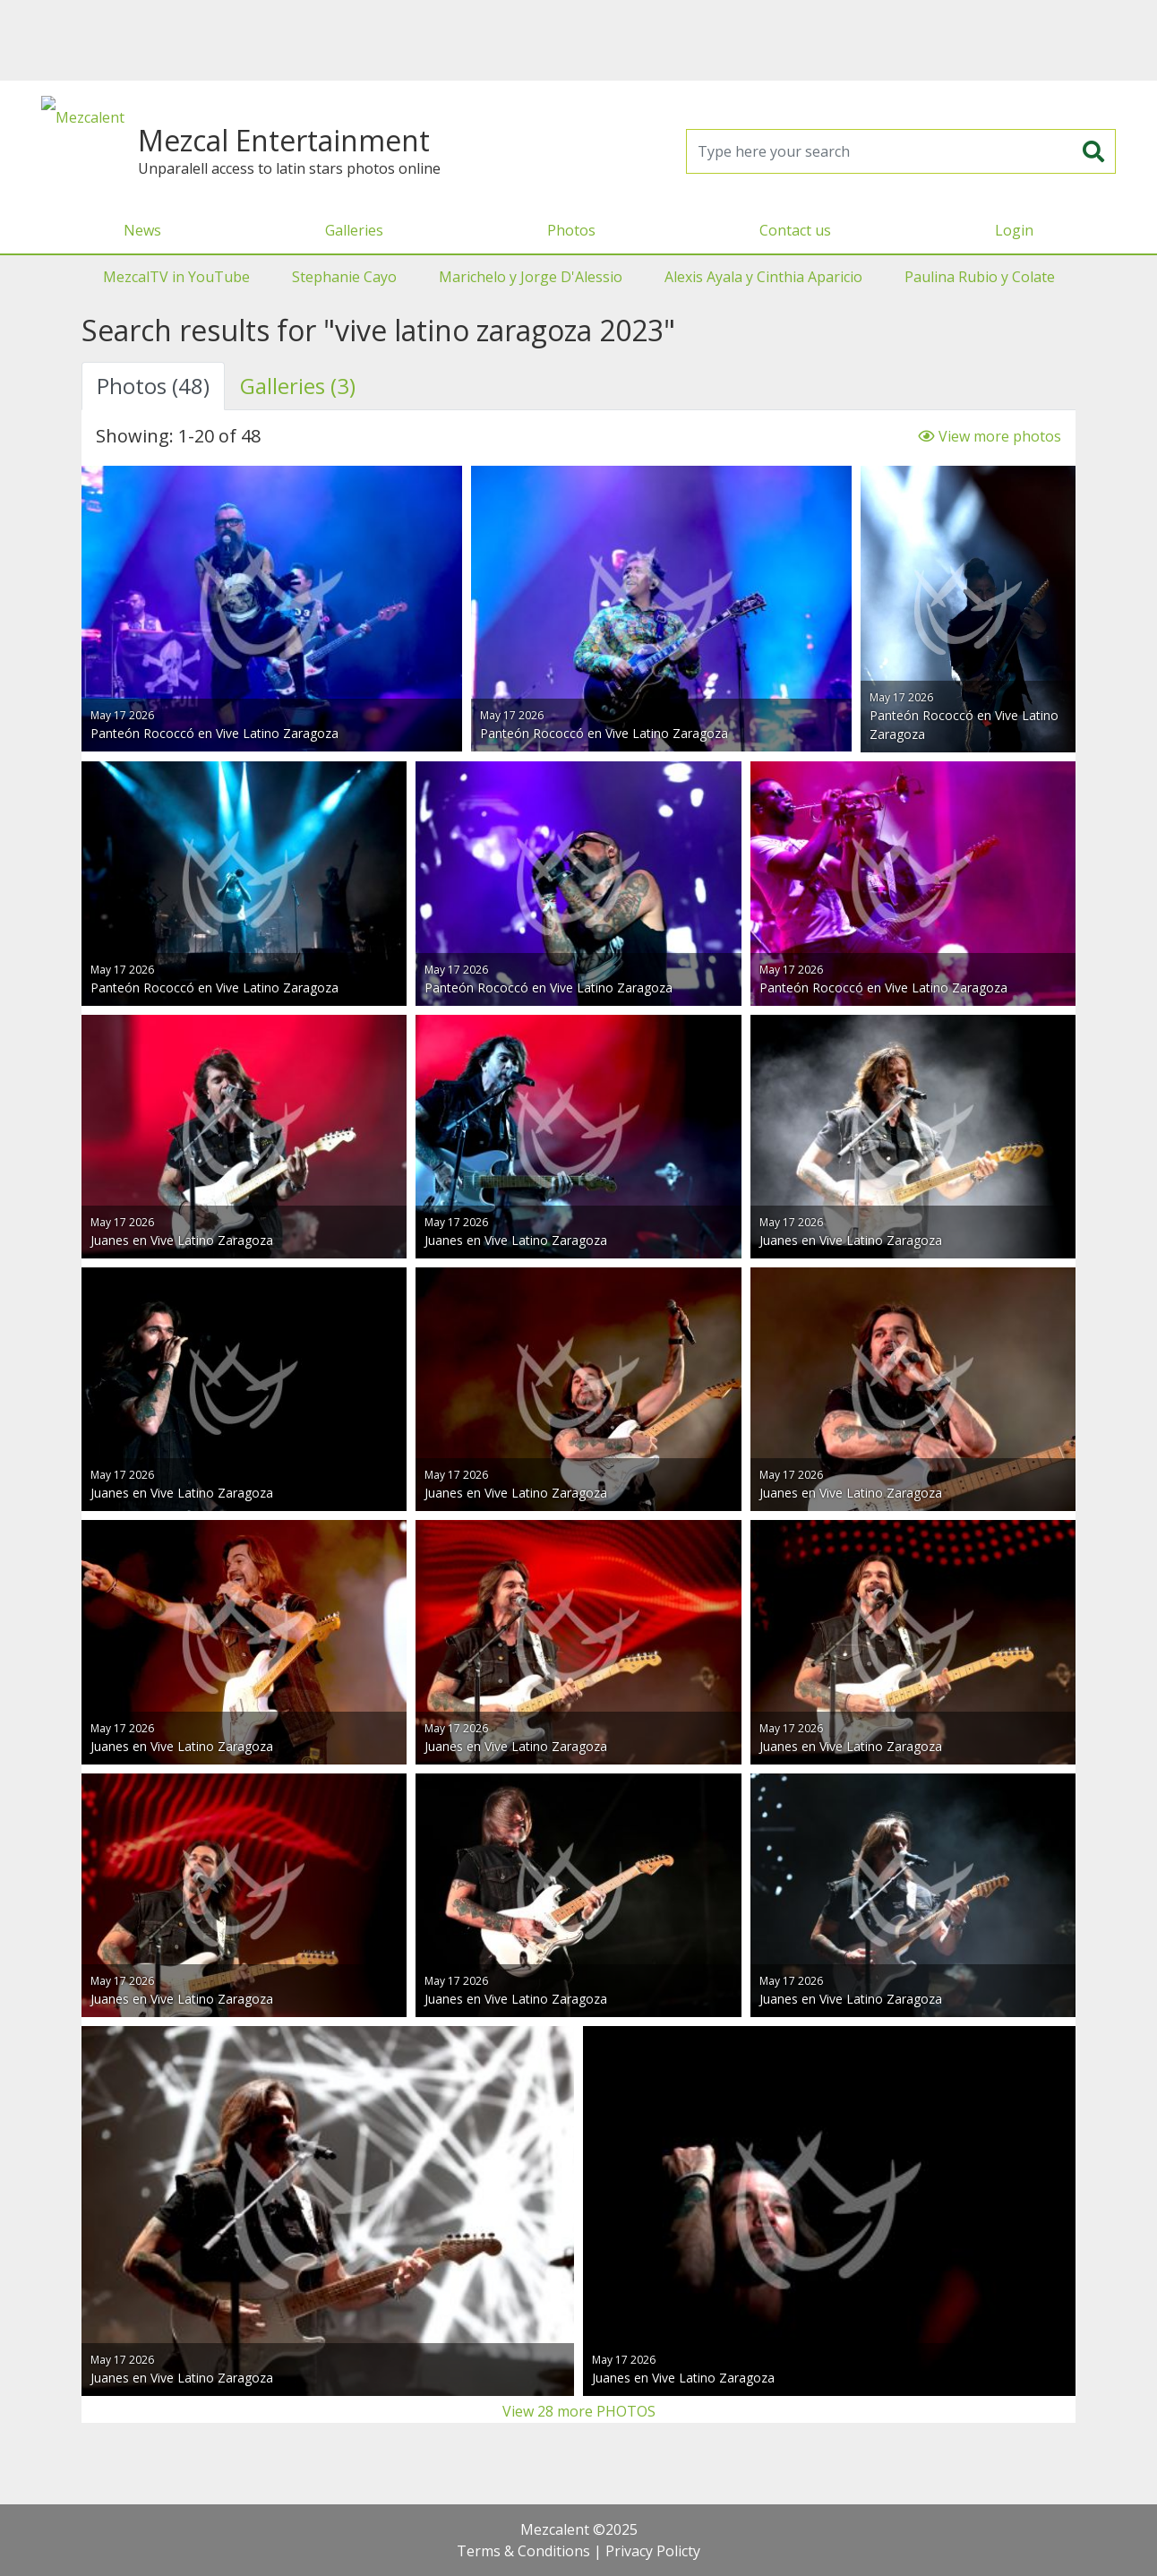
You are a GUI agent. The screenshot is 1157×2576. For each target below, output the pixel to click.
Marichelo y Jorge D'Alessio (530, 277)
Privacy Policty (652, 2551)
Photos (571, 230)
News (142, 230)
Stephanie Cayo (344, 277)
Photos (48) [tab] (153, 385)
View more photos (989, 436)
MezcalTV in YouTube (176, 277)
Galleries (354, 230)
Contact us (795, 230)
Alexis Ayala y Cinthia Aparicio (763, 277)
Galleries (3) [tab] (298, 385)
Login (1014, 230)
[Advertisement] (578, 40)
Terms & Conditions (523, 2551)
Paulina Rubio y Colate (979, 277)
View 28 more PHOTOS (579, 2411)
